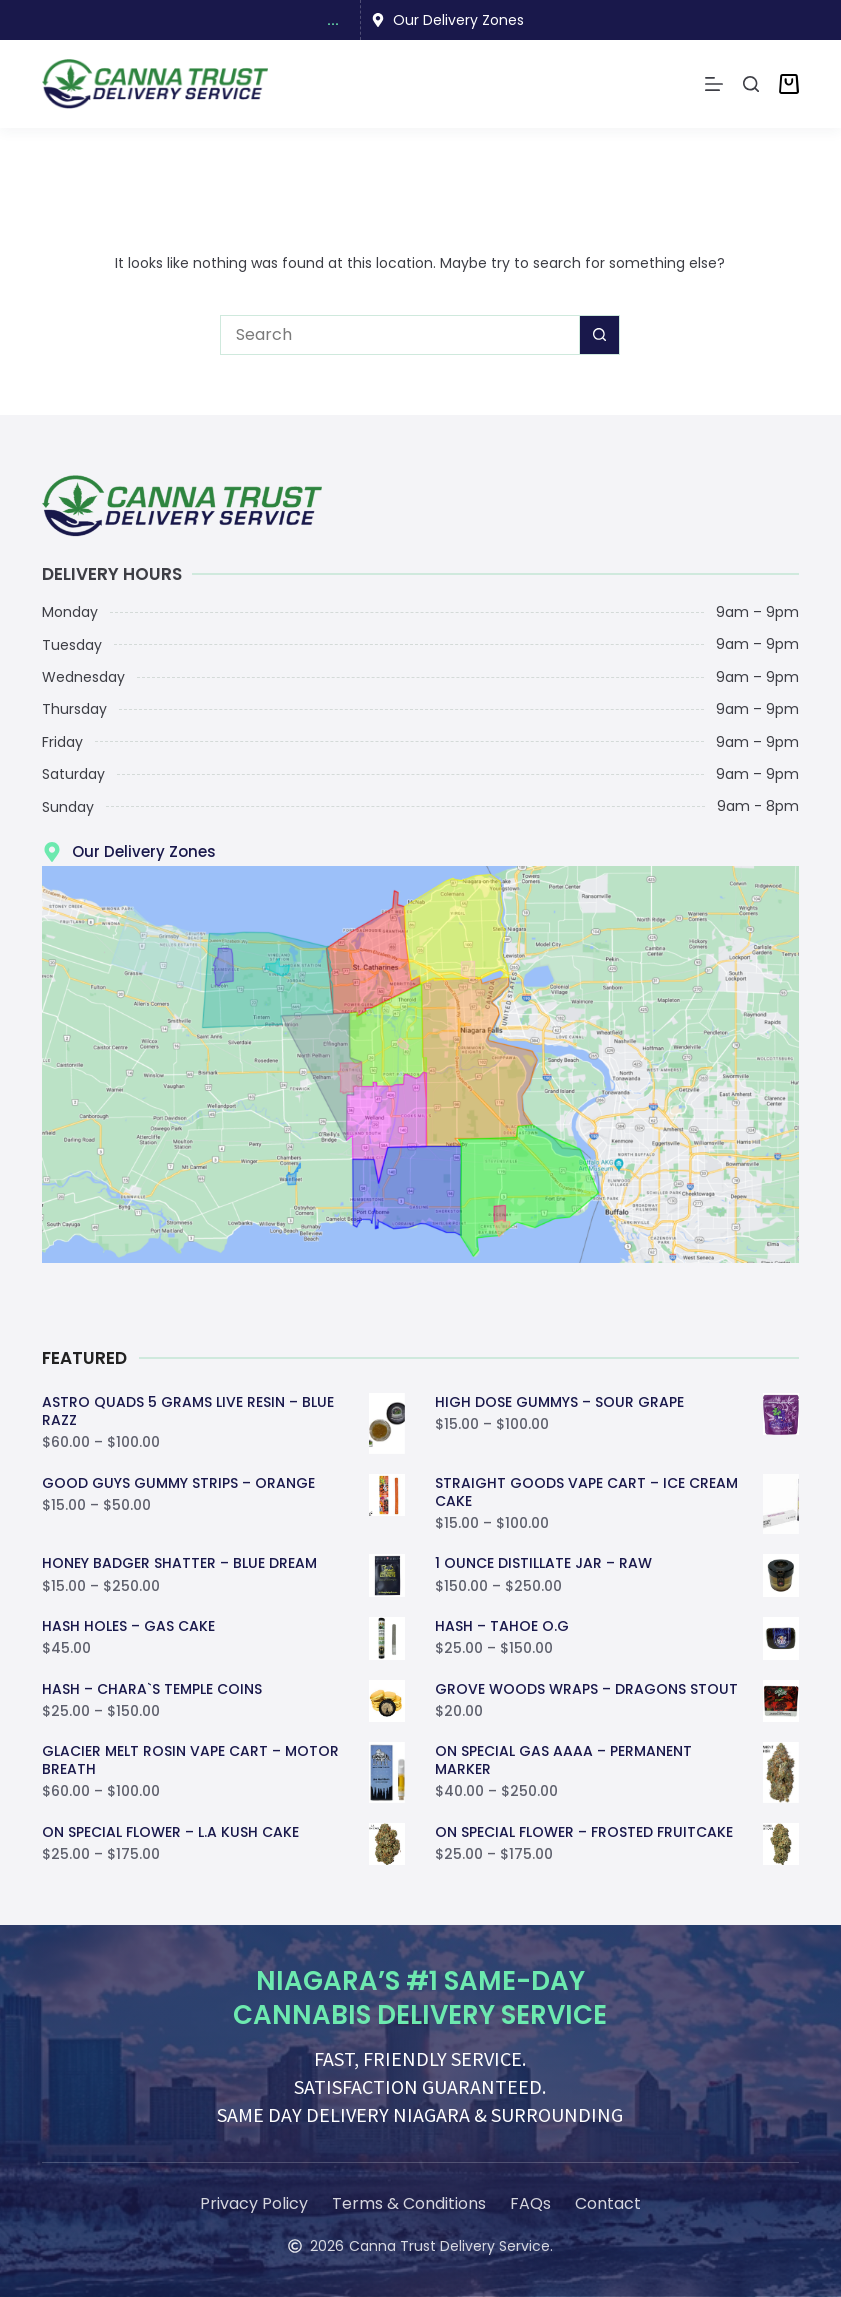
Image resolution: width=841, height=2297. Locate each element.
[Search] (751, 84)
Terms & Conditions (409, 2203)
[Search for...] (400, 335)
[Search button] (600, 335)
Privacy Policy (254, 2203)
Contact (608, 2203)
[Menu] (714, 84)
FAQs (530, 2203)
